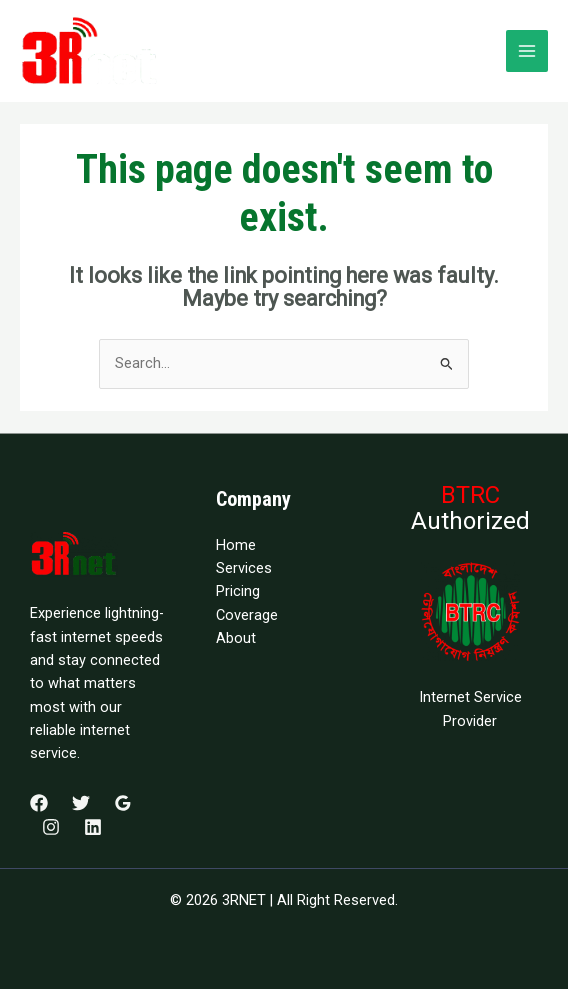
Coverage (247, 615)
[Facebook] (39, 803)
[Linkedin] (93, 827)
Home (236, 545)
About (236, 638)
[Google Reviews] (123, 803)
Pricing (238, 591)
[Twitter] (81, 803)
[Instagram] (51, 827)
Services (244, 568)
